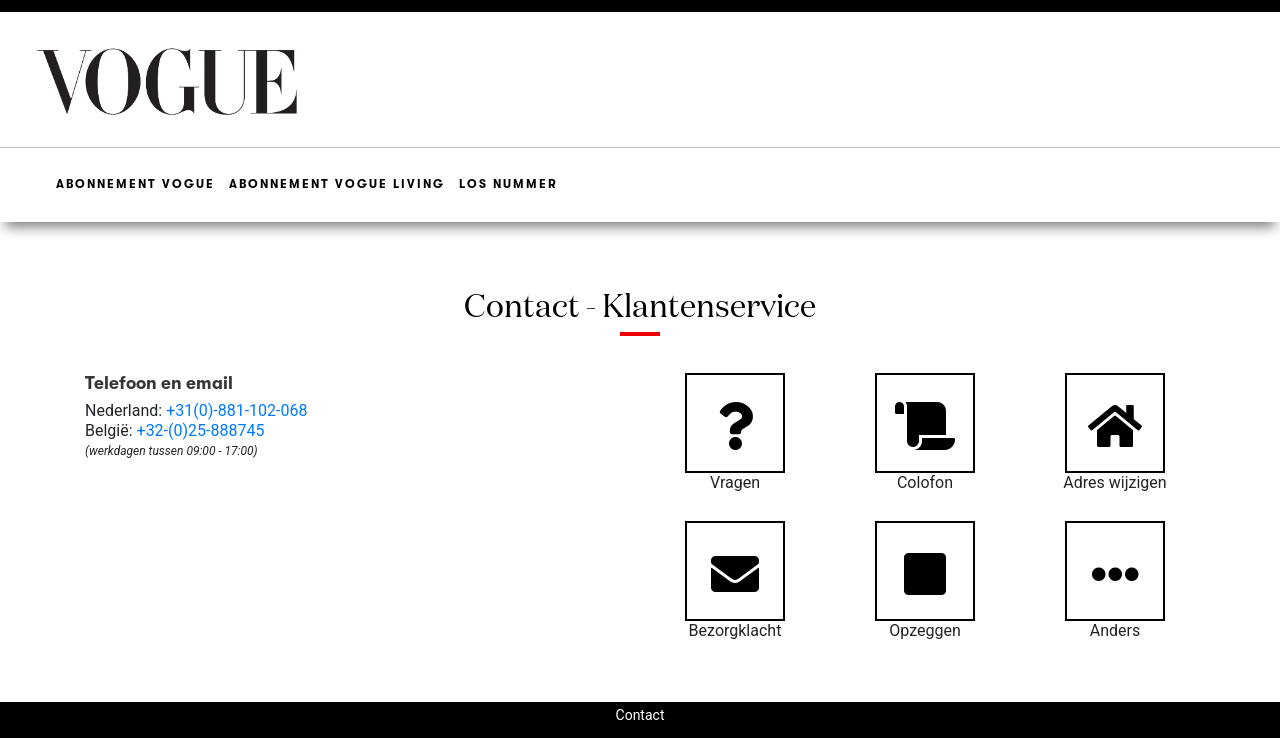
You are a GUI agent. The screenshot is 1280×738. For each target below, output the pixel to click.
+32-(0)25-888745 (201, 430)
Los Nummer (508, 184)
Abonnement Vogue (135, 184)
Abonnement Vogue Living (337, 184)
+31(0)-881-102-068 (236, 410)
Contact (640, 715)
